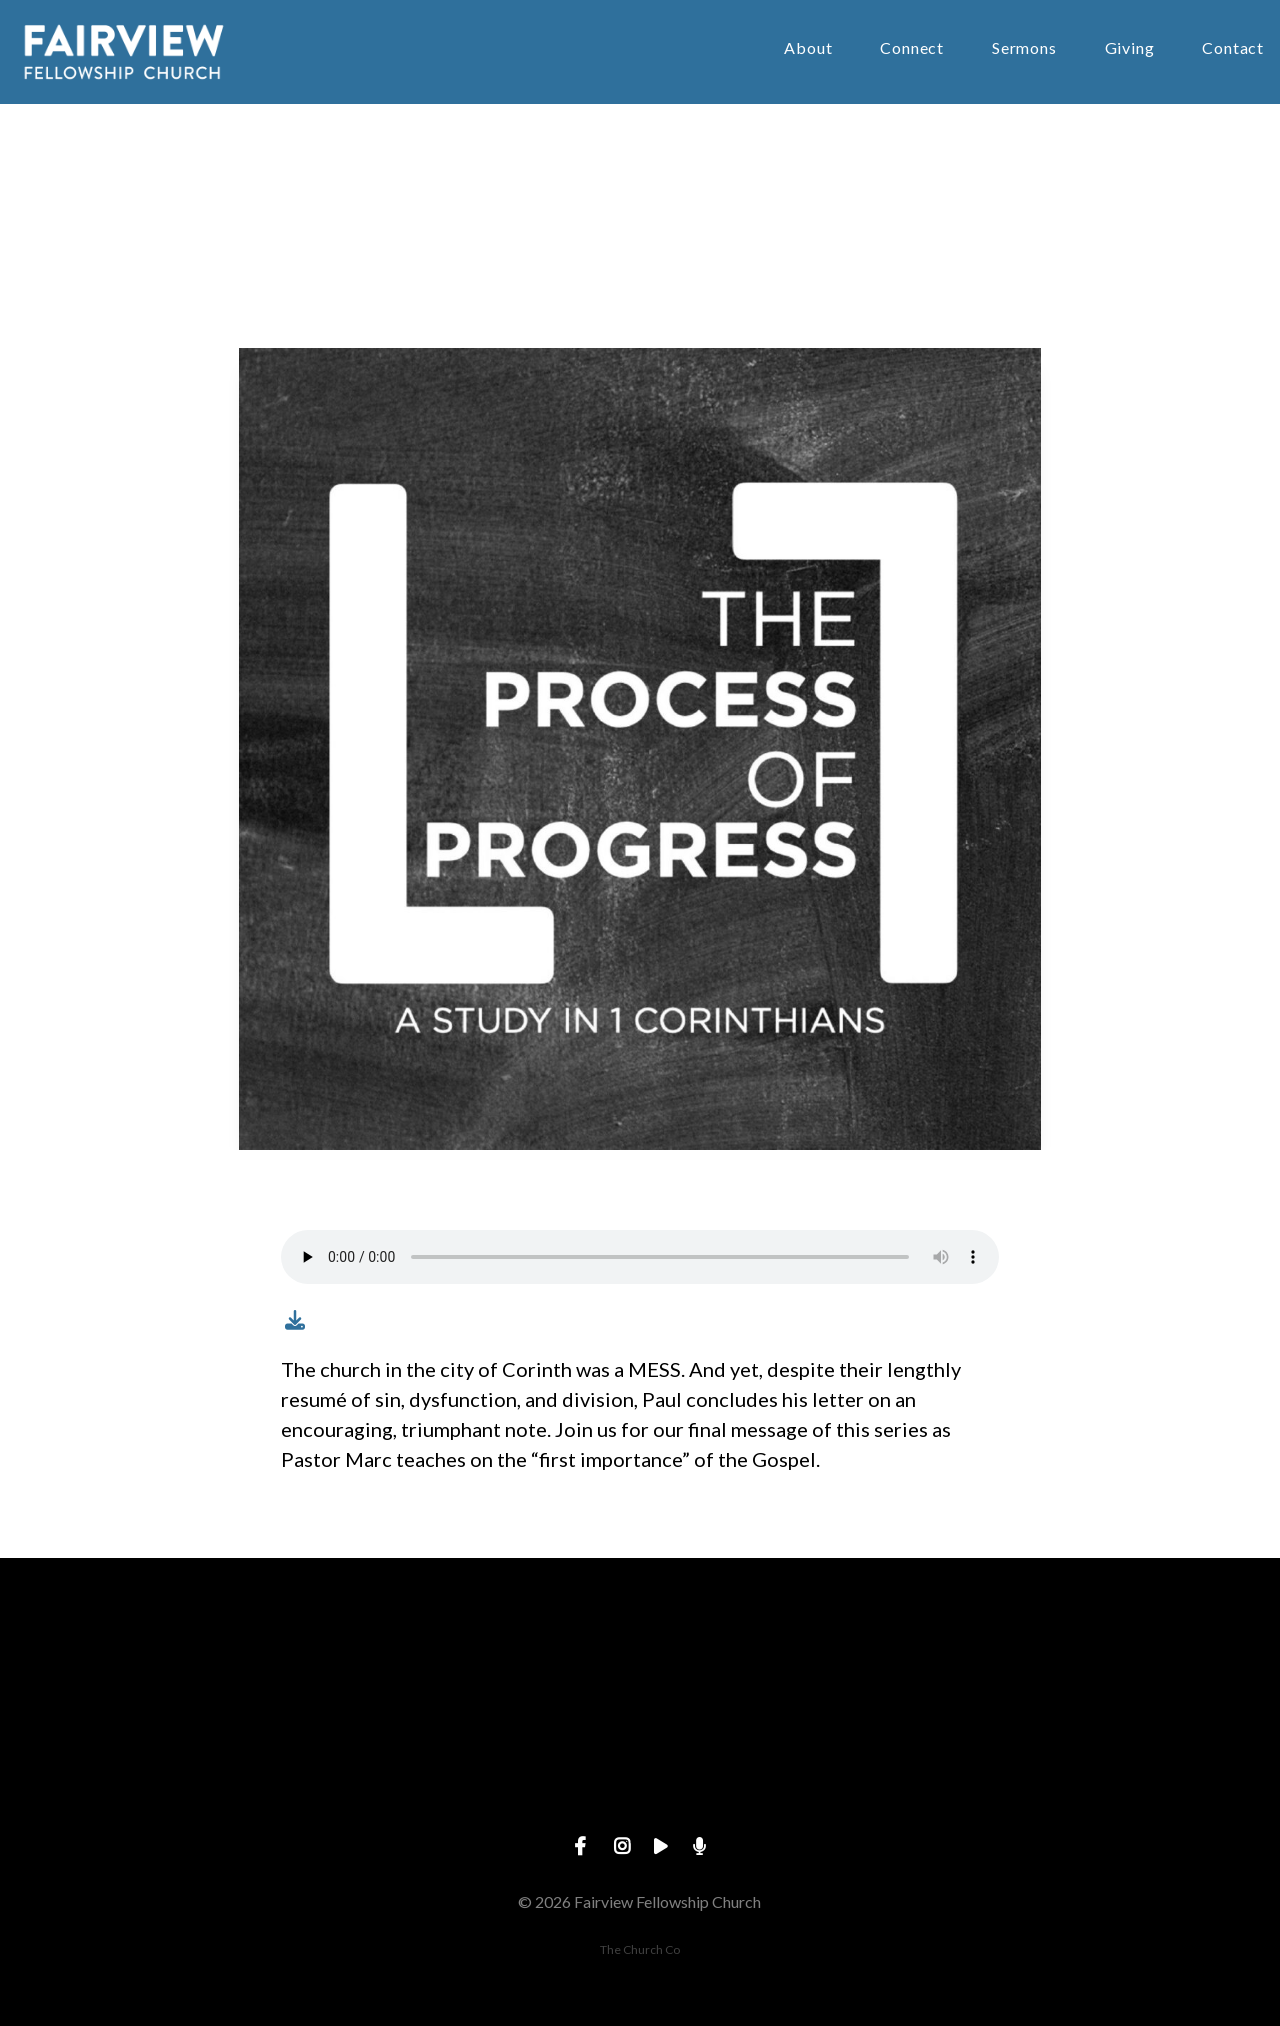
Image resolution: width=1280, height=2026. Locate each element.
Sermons (1024, 48)
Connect (912, 48)
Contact (1233, 48)
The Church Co (640, 1949)
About (808, 48)
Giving (1130, 48)
